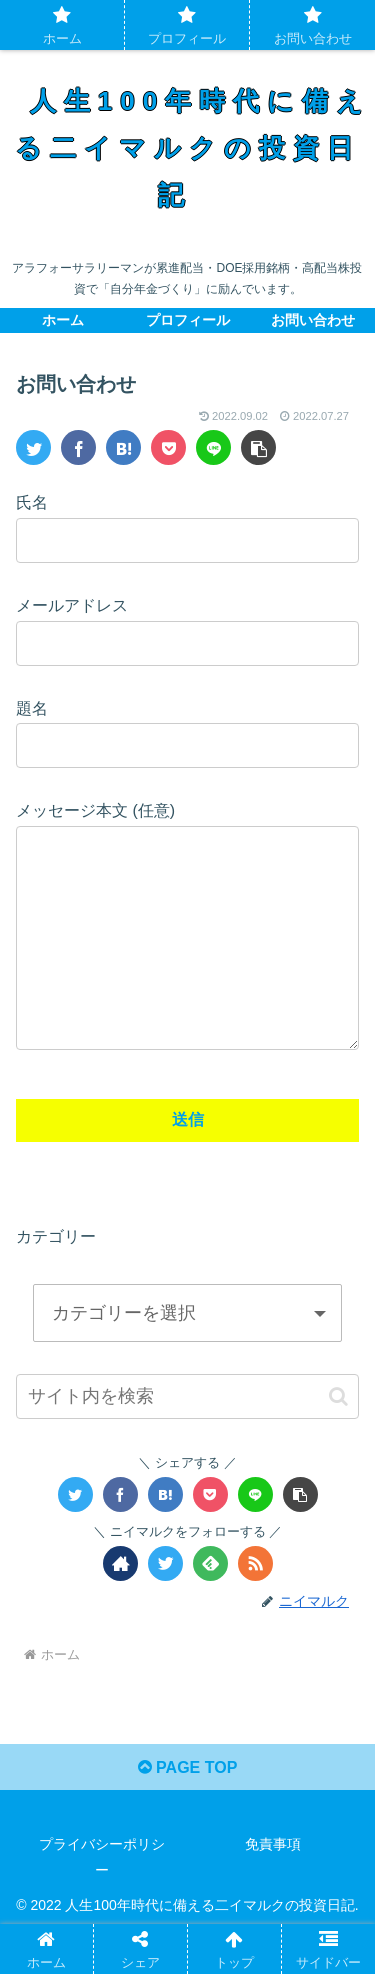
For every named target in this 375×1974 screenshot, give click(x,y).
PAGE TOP (188, 1807)
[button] (338, 1436)
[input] (187, 1436)
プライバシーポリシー (102, 1896)
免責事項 (273, 1884)
